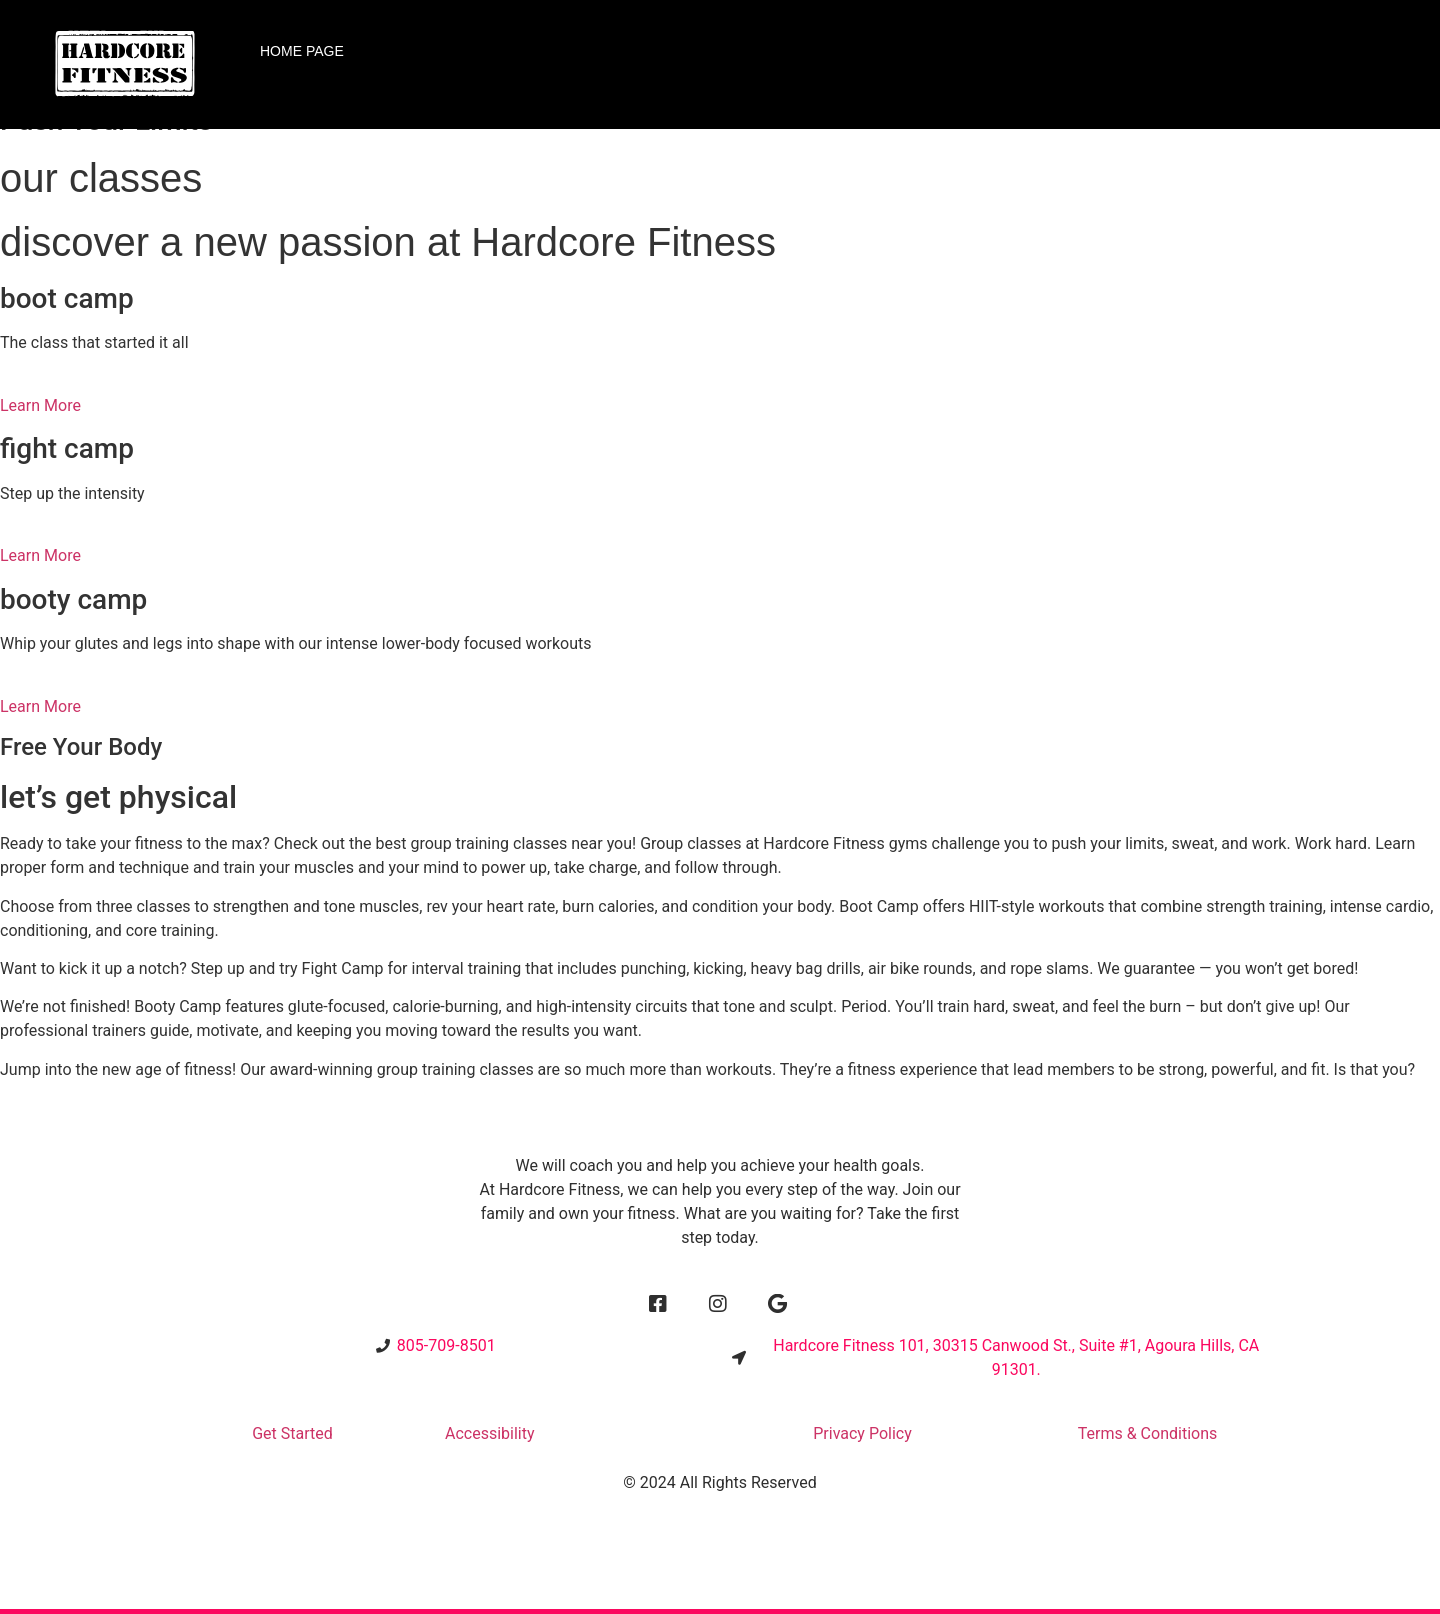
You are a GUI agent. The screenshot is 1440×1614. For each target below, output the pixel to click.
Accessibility (490, 1433)
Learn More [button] (40, 405)
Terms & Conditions (1148, 1433)
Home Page (302, 51)
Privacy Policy (862, 1433)
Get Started (292, 1433)
